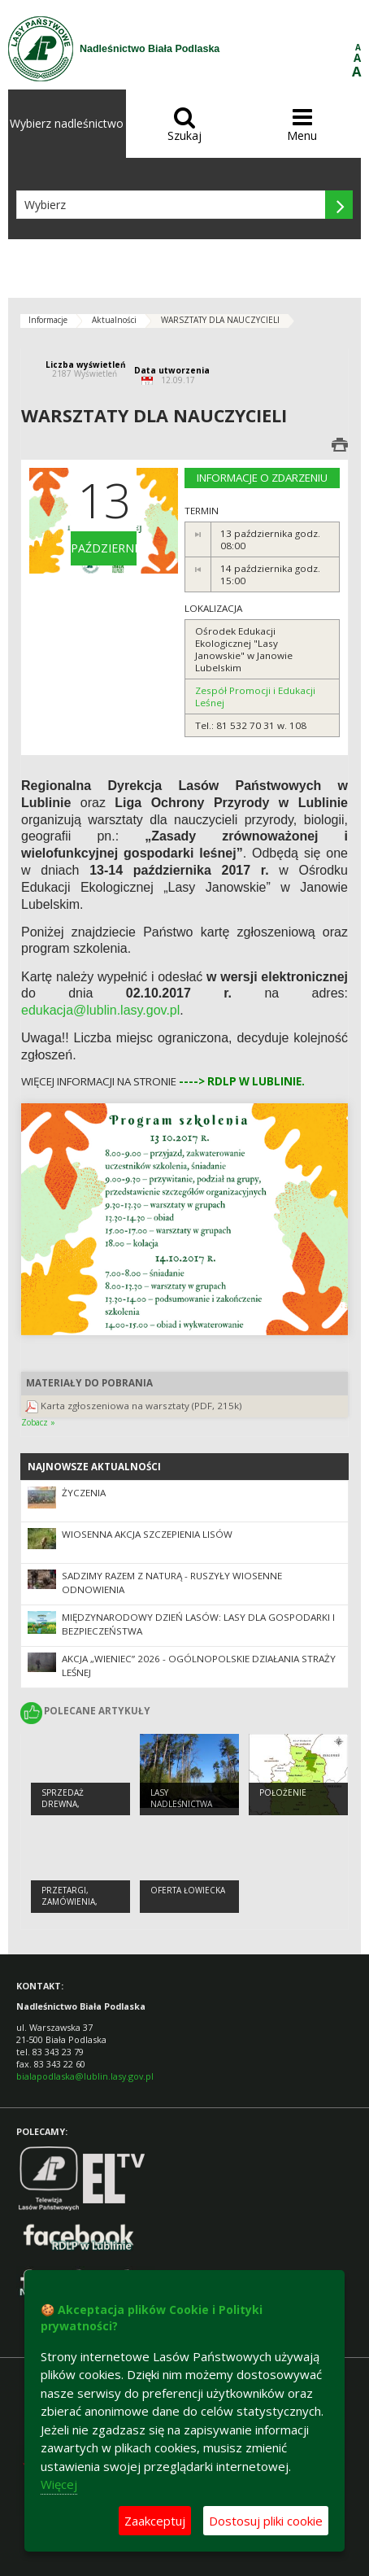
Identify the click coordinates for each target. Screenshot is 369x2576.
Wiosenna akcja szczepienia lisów (147, 1534)
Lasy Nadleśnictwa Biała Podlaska (183, 1804)
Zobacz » (38, 1422)
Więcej (59, 2484)
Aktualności (114, 319)
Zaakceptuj (154, 2521)
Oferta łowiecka (187, 1890)
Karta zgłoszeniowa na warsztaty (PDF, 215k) (141, 1405)
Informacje (47, 319)
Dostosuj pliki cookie (266, 2521)
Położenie (282, 1792)
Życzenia (84, 1493)
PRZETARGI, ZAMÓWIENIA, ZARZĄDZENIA (70, 1901)
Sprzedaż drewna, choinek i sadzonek (64, 1810)
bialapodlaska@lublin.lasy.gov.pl (85, 2076)
